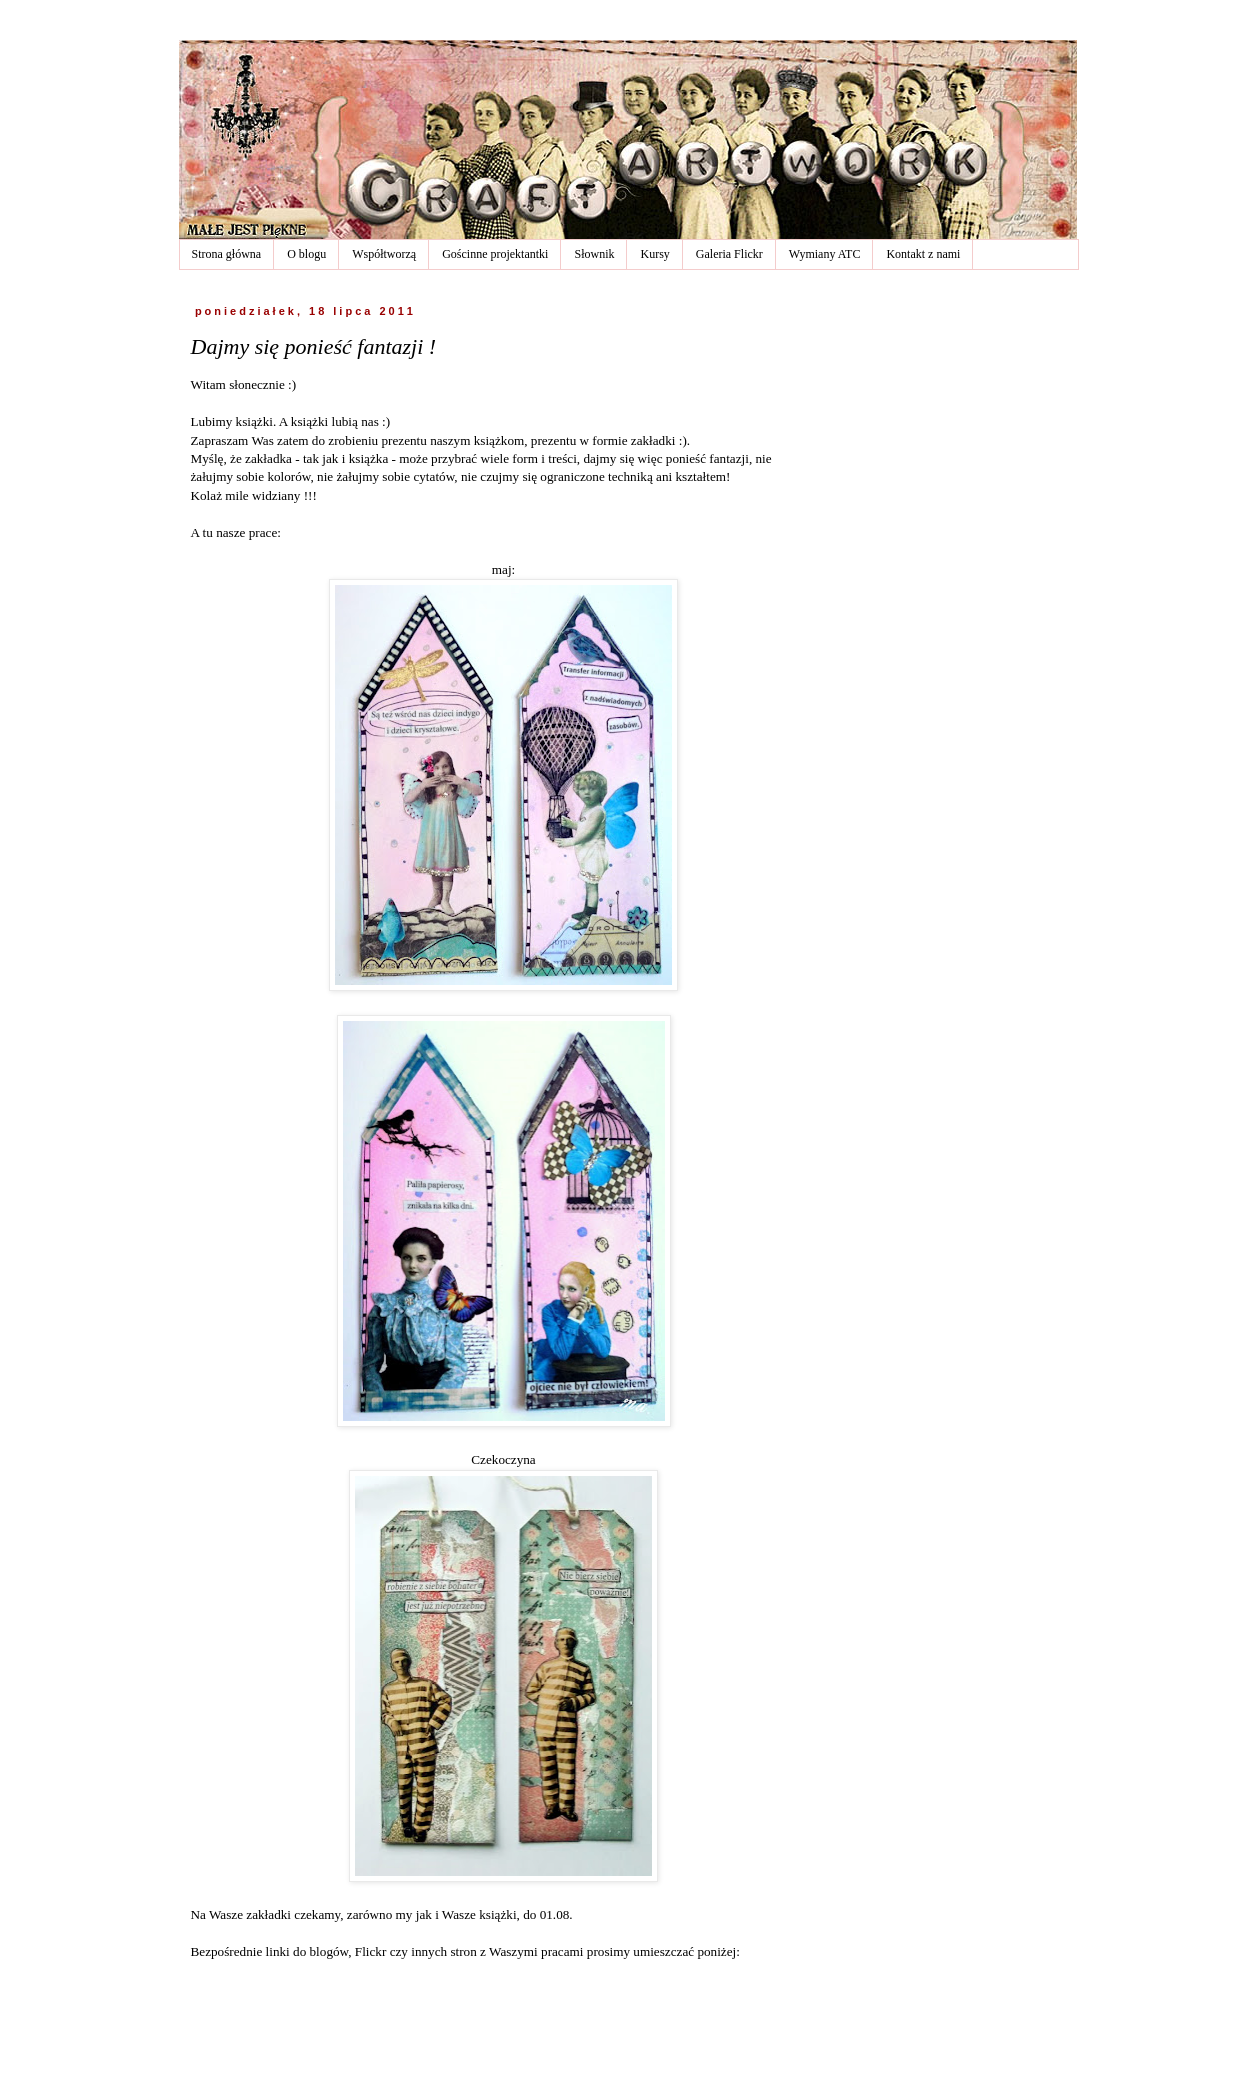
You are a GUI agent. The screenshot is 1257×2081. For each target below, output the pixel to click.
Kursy (654, 254)
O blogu (306, 254)
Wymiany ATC (825, 254)
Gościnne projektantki (495, 254)
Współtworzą (384, 254)
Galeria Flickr (729, 254)
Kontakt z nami (923, 254)
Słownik (594, 254)
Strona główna (227, 254)
